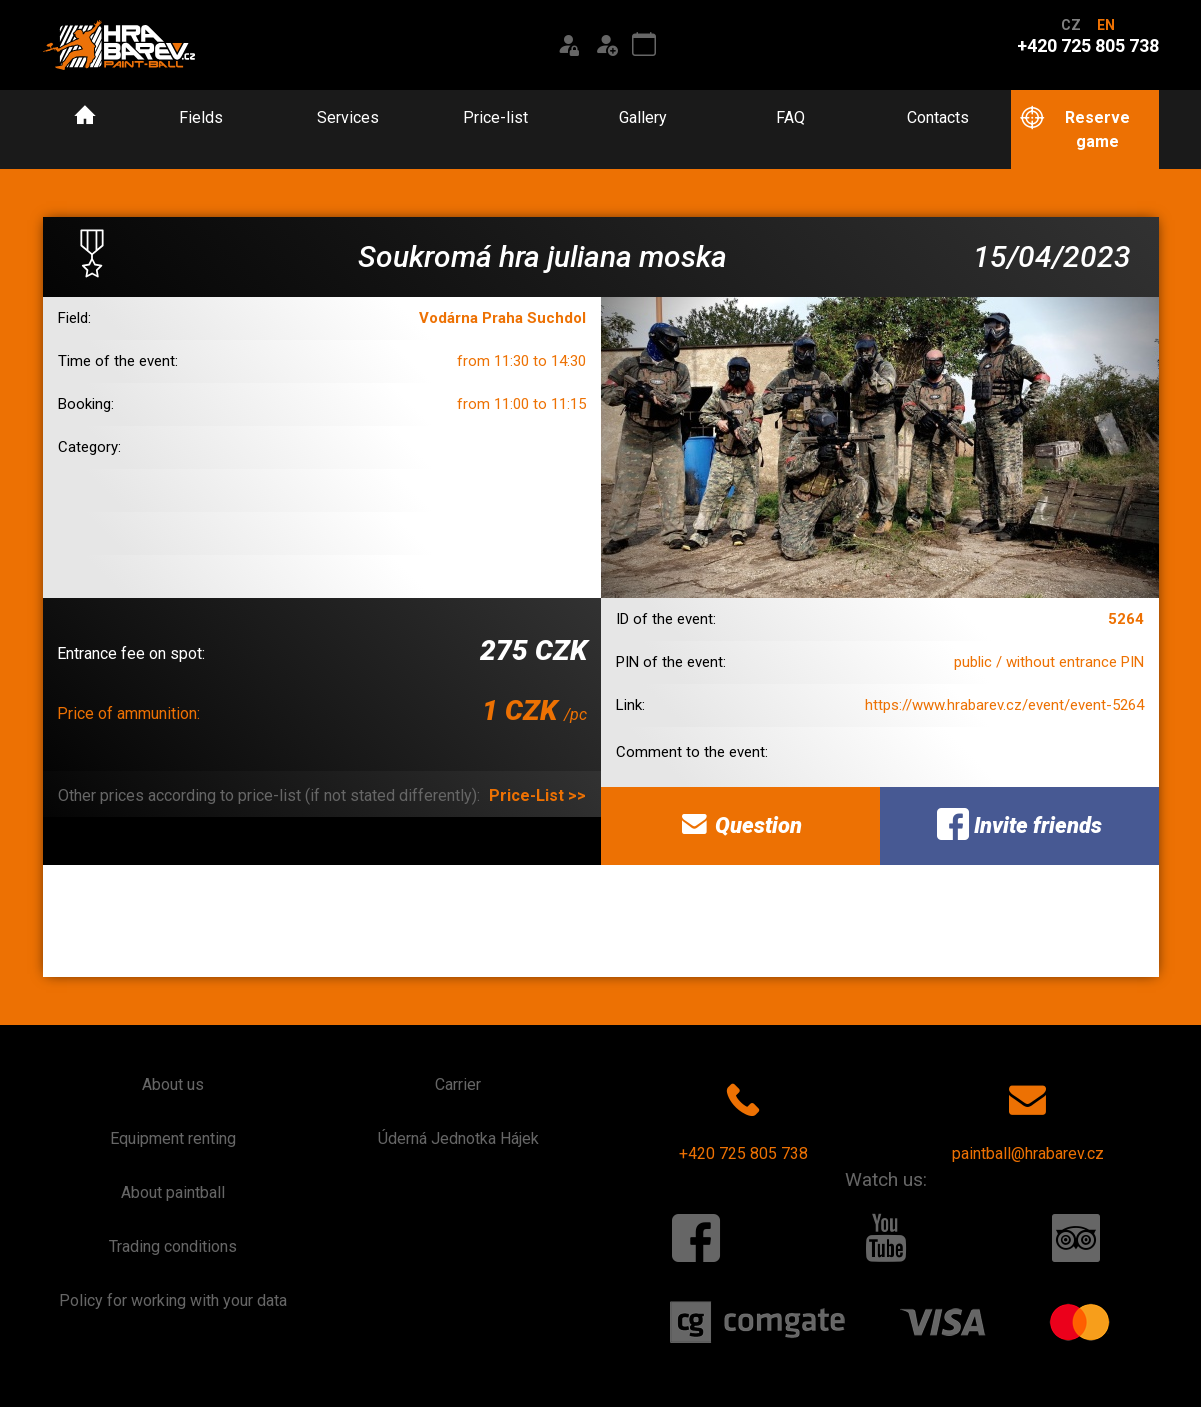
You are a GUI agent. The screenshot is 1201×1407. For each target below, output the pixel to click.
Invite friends (1019, 824)
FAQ (790, 117)
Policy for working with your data (173, 1300)
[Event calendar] (644, 45)
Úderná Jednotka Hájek (458, 1138)
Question (740, 824)
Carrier (458, 1084)
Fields (201, 117)
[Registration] (606, 45)
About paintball (173, 1192)
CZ (1071, 25)
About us (173, 1084)
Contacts (938, 117)
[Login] (568, 45)
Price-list (495, 117)
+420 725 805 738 (743, 1118)
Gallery (643, 117)
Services (348, 117)
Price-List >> (537, 795)
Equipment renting (173, 1138)
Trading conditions (173, 1246)
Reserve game (1074, 128)
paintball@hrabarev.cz (1028, 1118)
